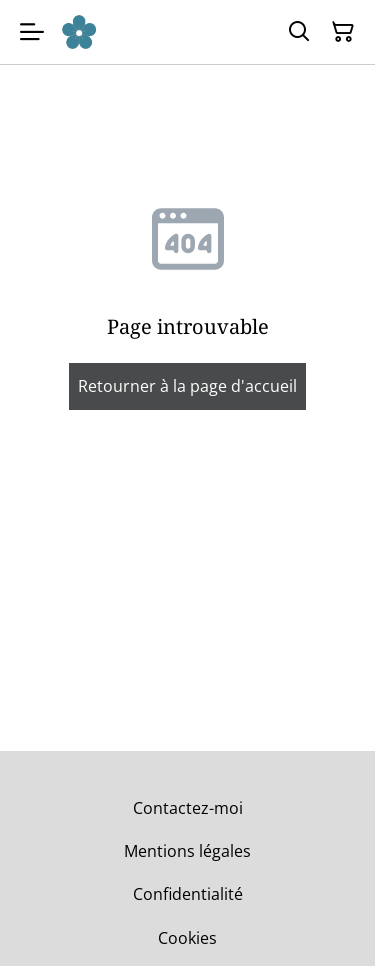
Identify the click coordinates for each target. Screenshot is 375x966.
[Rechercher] (299, 32)
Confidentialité (188, 894)
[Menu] (32, 32)
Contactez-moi (188, 808)
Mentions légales (187, 851)
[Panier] (343, 32)
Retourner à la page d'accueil (187, 386)
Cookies (187, 938)
